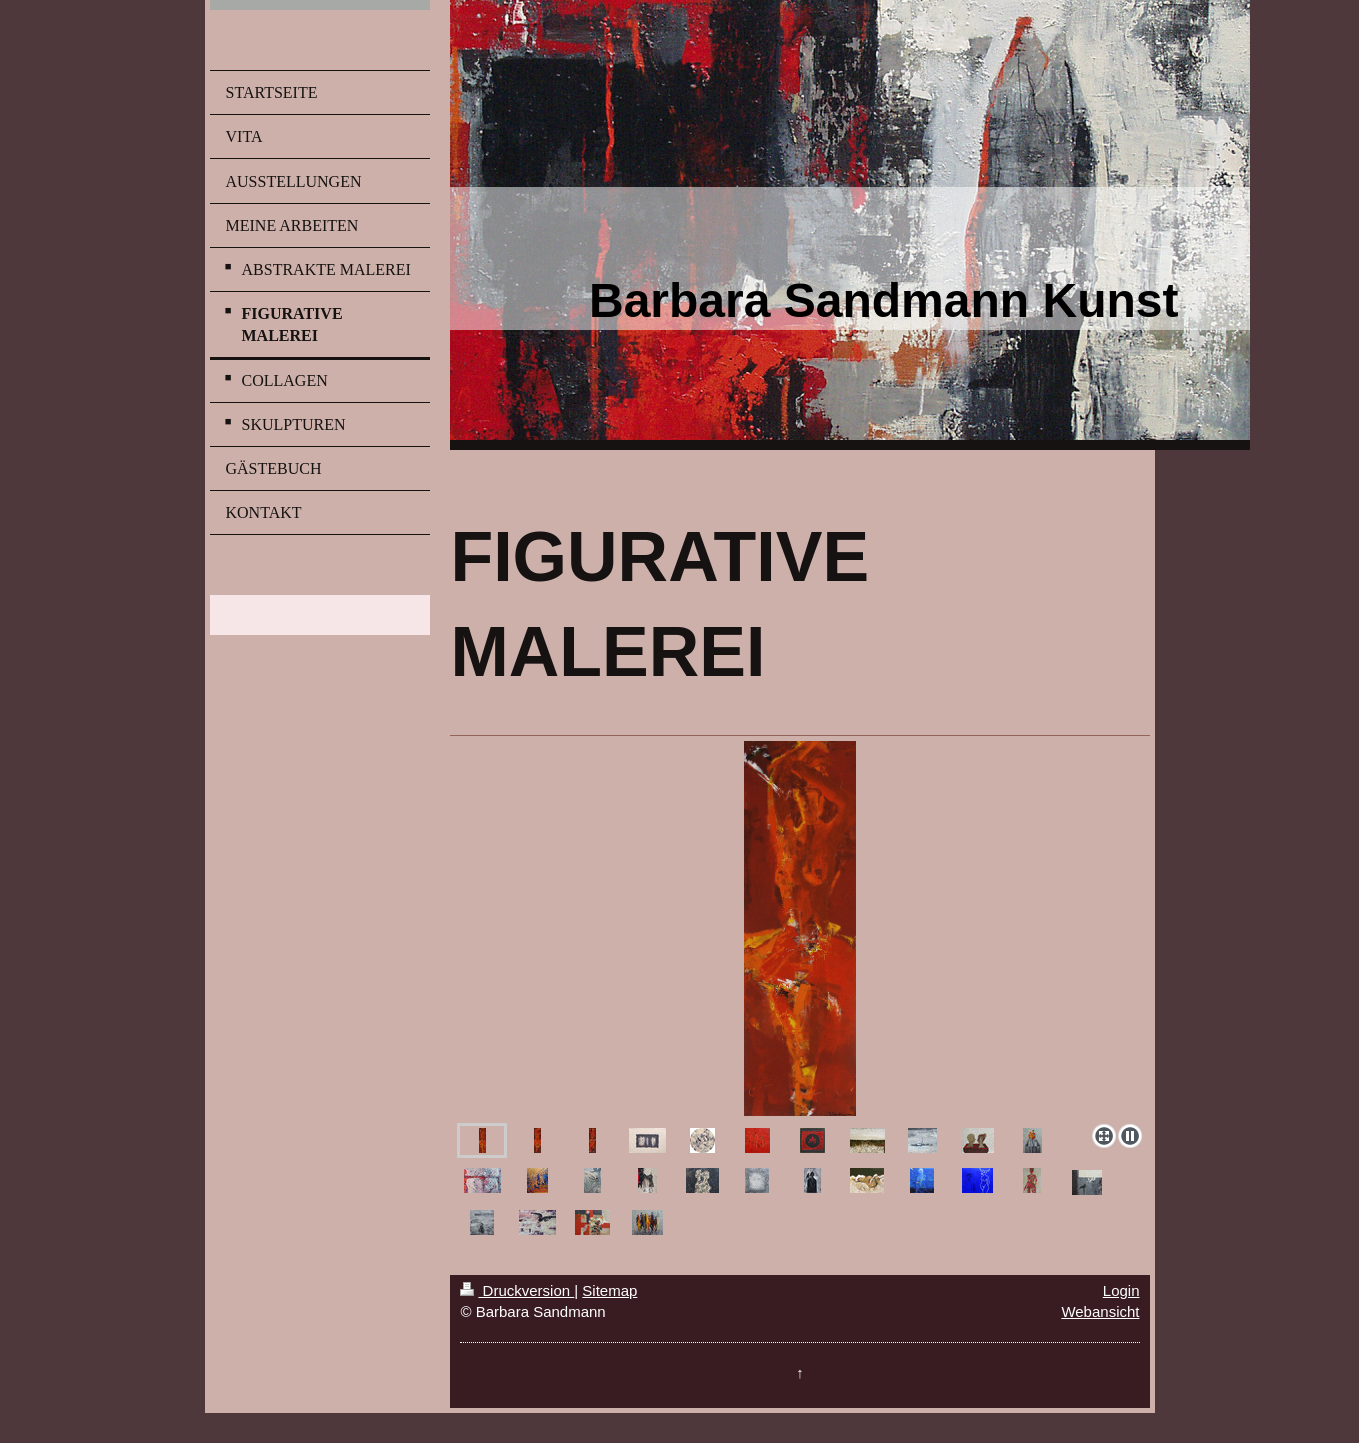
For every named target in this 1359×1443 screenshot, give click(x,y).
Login (1121, 1290)
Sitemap (609, 1290)
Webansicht (1100, 1311)
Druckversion (517, 1290)
